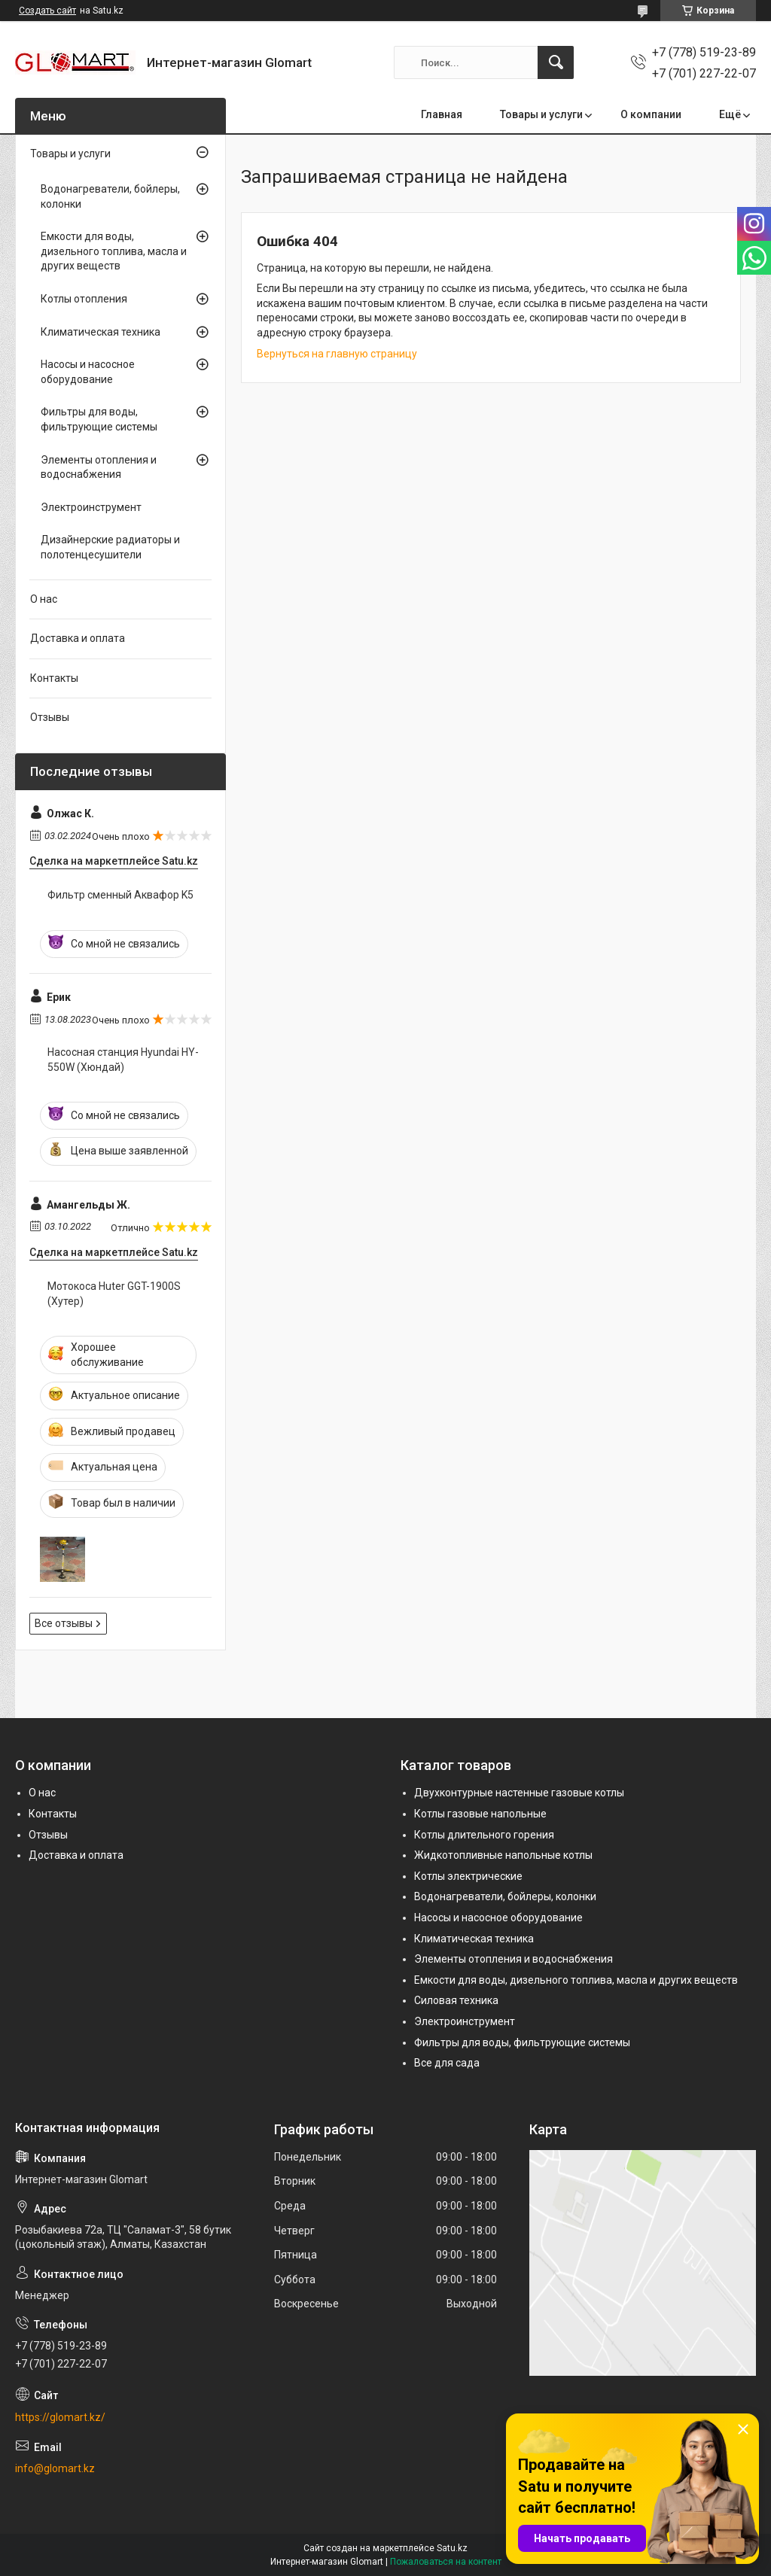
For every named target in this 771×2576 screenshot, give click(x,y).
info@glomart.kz (55, 2468)
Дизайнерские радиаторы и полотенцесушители (110, 547)
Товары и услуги (541, 114)
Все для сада (447, 2063)
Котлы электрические (468, 1876)
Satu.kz (452, 2548)
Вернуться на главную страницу (337, 354)
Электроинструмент (91, 507)
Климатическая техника (100, 332)
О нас (43, 599)
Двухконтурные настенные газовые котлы (519, 1793)
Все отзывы (64, 1623)
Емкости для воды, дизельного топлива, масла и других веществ (114, 251)
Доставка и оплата (77, 638)
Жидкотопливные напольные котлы (503, 1855)
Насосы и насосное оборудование (88, 371)
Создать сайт (47, 10)
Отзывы (49, 717)
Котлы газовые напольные (480, 1814)
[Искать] (556, 62)
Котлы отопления (84, 299)
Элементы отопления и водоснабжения (99, 467)
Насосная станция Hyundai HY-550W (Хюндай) (123, 1059)
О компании (650, 114)
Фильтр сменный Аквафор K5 (120, 895)
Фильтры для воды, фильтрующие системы (99, 419)
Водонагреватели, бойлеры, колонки (110, 196)
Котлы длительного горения (484, 1835)
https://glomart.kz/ (60, 2417)
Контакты (54, 678)
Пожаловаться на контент (445, 2561)
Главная (441, 114)
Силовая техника (456, 2000)
